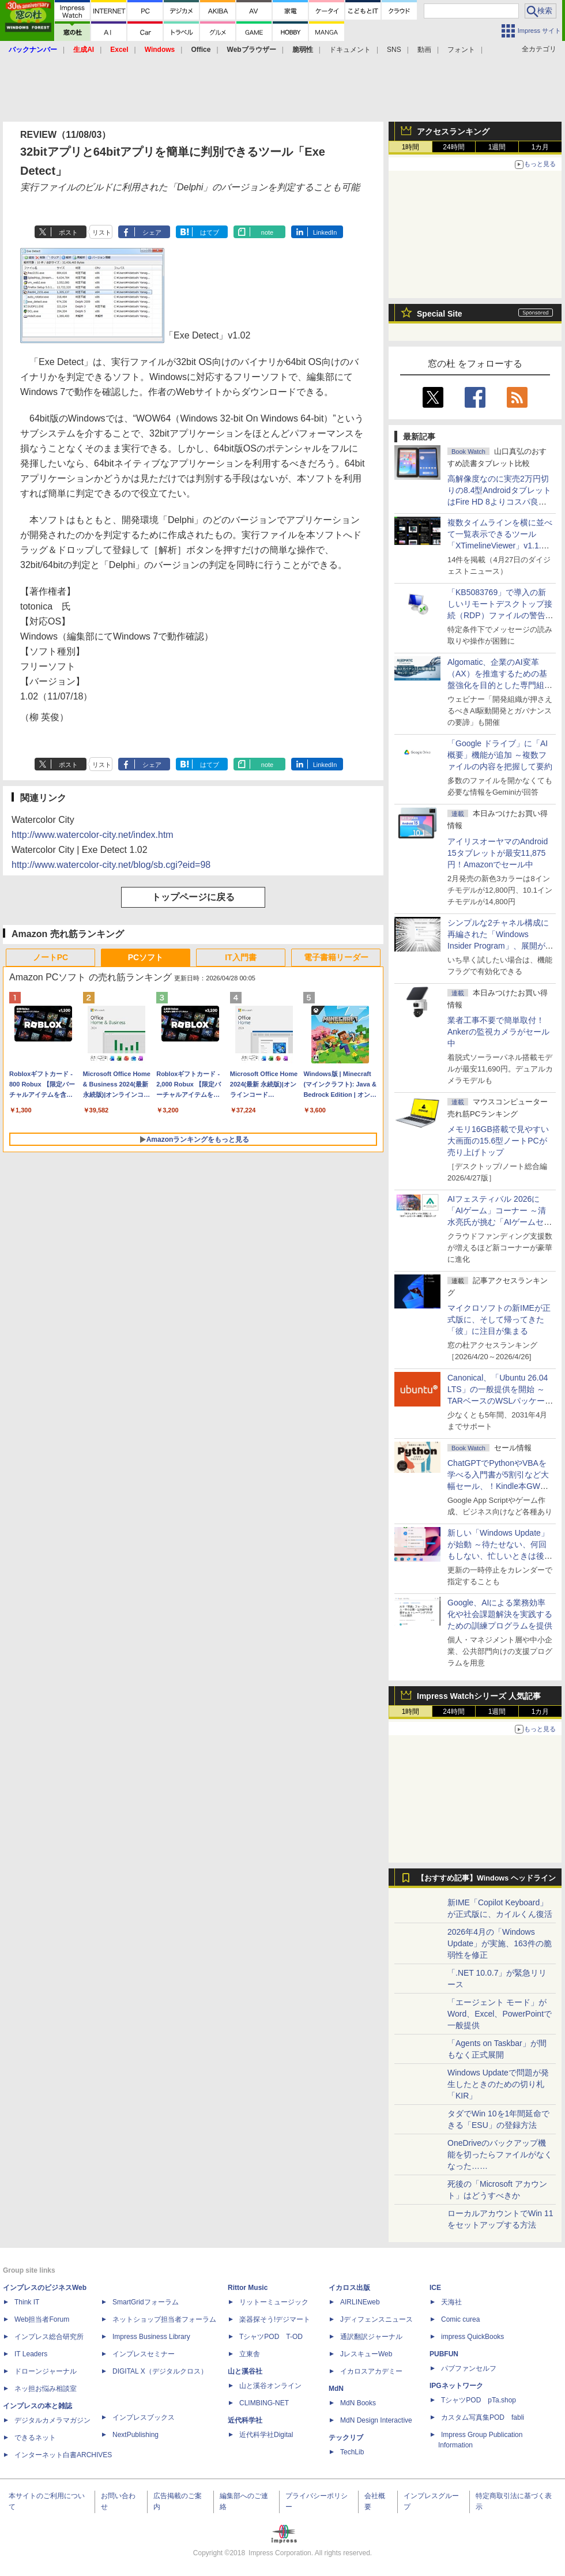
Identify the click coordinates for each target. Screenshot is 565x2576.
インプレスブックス (143, 2417)
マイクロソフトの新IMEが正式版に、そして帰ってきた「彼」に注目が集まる (499, 1319)
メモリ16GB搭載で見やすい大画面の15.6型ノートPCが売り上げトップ (498, 1141)
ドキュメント (350, 50)
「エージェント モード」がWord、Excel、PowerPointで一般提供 (499, 2014)
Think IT (26, 2302)
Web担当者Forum (41, 2319)
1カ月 (540, 147)
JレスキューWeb (366, 2354)
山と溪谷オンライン (270, 2386)
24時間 (453, 147)
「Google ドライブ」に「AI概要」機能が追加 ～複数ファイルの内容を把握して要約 (499, 755)
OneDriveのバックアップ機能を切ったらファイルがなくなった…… (499, 2154)
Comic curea (460, 2319)
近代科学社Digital (266, 2435)
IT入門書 (240, 957)
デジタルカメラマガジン (52, 2420)
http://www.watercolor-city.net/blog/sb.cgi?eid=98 (111, 865)
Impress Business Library (151, 2337)
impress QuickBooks (472, 2337)
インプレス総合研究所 (49, 2337)
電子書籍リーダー (336, 957)
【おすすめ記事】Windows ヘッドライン (486, 1878)
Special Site (439, 313)
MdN (336, 2389)
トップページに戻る (193, 897)
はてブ (209, 232)
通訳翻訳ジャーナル (371, 2337)
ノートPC (50, 957)
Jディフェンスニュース (376, 2319)
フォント (461, 50)
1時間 (411, 147)
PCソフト (145, 957)
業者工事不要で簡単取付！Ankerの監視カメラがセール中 (498, 1032)
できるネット (35, 2438)
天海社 (451, 2302)
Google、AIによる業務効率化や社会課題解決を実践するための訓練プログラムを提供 (499, 1614)
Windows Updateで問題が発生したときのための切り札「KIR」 (498, 2084)
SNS (394, 50)
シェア (151, 232)
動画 (424, 50)
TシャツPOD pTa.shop (478, 2400)
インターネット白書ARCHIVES (63, 2455)
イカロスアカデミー (371, 2371)
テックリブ (346, 2438)
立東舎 (249, 2354)
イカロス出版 (349, 2288)
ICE (435, 2288)
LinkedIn (325, 232)
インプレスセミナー (143, 2354)
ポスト (68, 232)
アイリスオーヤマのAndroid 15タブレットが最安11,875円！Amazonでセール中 (497, 853)
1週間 (497, 147)
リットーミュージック (273, 2302)
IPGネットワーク (456, 2386)
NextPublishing (135, 2435)
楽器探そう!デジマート (274, 2319)
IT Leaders (30, 2354)
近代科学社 (245, 2420)
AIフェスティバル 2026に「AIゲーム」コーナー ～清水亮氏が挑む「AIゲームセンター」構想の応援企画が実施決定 (499, 1222)
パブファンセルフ (468, 2368)
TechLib (352, 2452)
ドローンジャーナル (45, 2371)
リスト (101, 232)
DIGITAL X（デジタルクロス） (160, 2371)
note (267, 232)
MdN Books (358, 2403)
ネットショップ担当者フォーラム (164, 2319)
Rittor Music (248, 2288)
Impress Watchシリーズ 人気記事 (479, 1696)
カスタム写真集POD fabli (482, 2417)
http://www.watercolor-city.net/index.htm (93, 835)
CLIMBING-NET (264, 2403)
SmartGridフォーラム (145, 2302)
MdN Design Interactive (376, 2420)
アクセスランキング (453, 131)
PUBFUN (444, 2354)
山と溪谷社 (245, 2371)
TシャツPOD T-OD (271, 2337)
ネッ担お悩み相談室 (45, 2389)
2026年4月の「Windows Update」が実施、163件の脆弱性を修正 (499, 1943)
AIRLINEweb (360, 2302)
